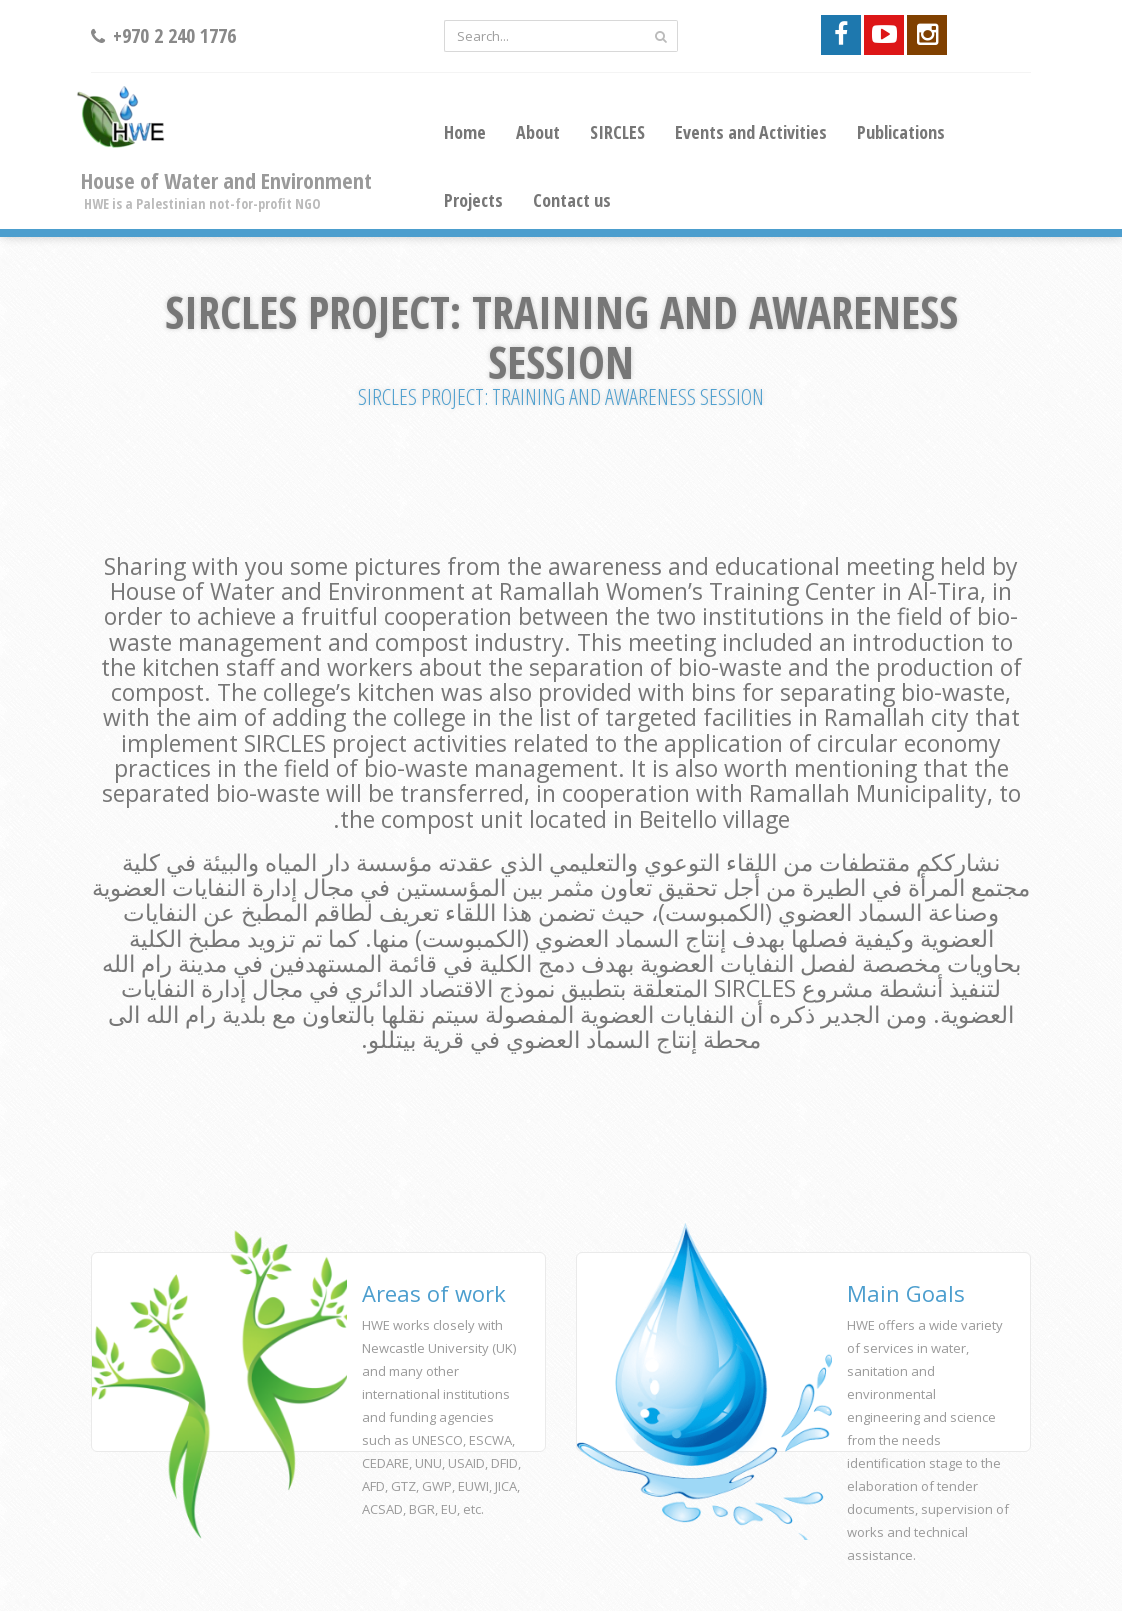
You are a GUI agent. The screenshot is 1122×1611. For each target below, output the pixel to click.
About (538, 132)
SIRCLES (617, 132)
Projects (473, 200)
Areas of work (434, 1293)
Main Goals (906, 1293)
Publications (901, 132)
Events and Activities (751, 132)
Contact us (572, 200)
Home (465, 132)
